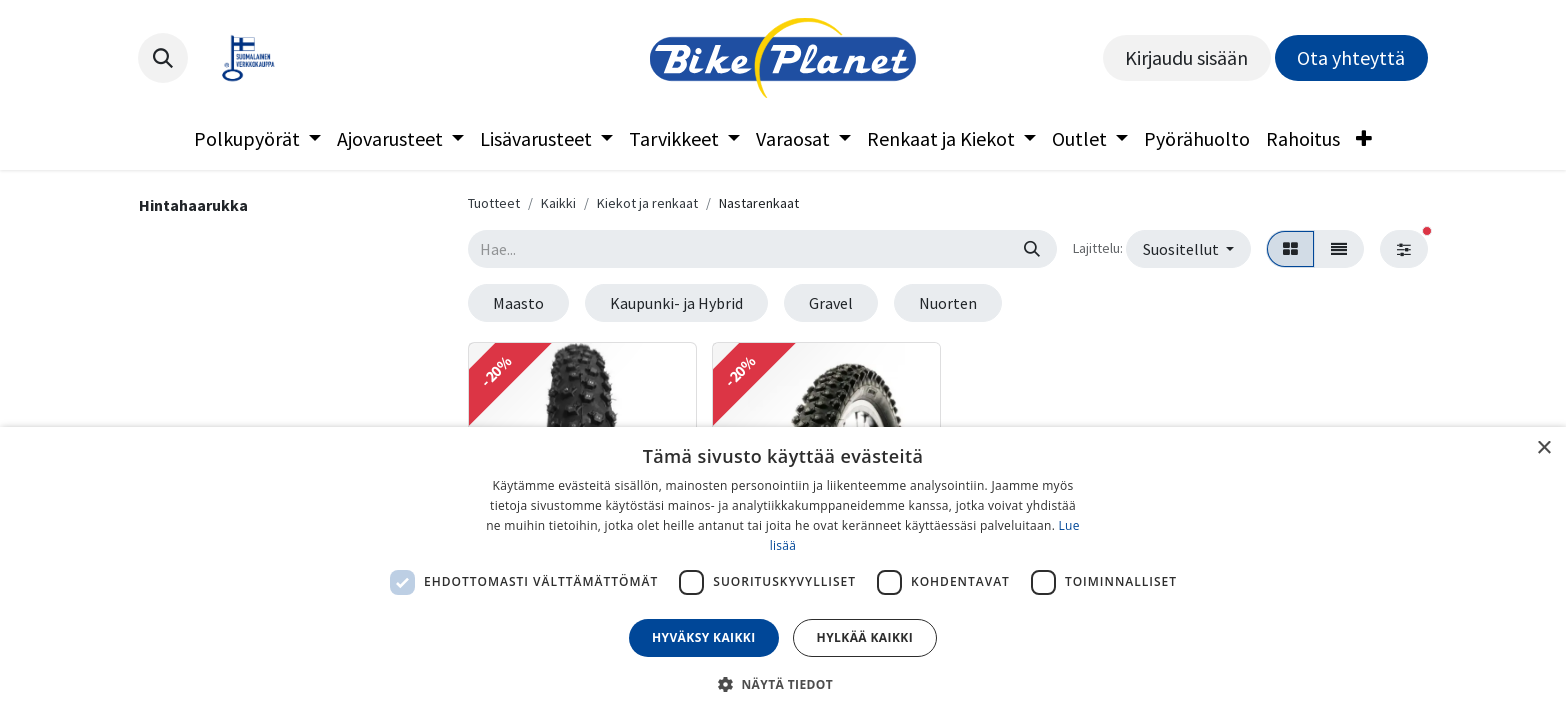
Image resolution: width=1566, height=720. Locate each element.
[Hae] (1032, 249)
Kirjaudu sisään (1186, 57)
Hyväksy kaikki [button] (704, 637)
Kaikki (558, 203)
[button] (163, 58)
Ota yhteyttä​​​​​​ (1351, 57)
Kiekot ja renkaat (647, 203)
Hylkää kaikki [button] (865, 637)
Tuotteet (494, 203)
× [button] (1543, 448)
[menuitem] (257, 139)
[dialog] (783, 573)
